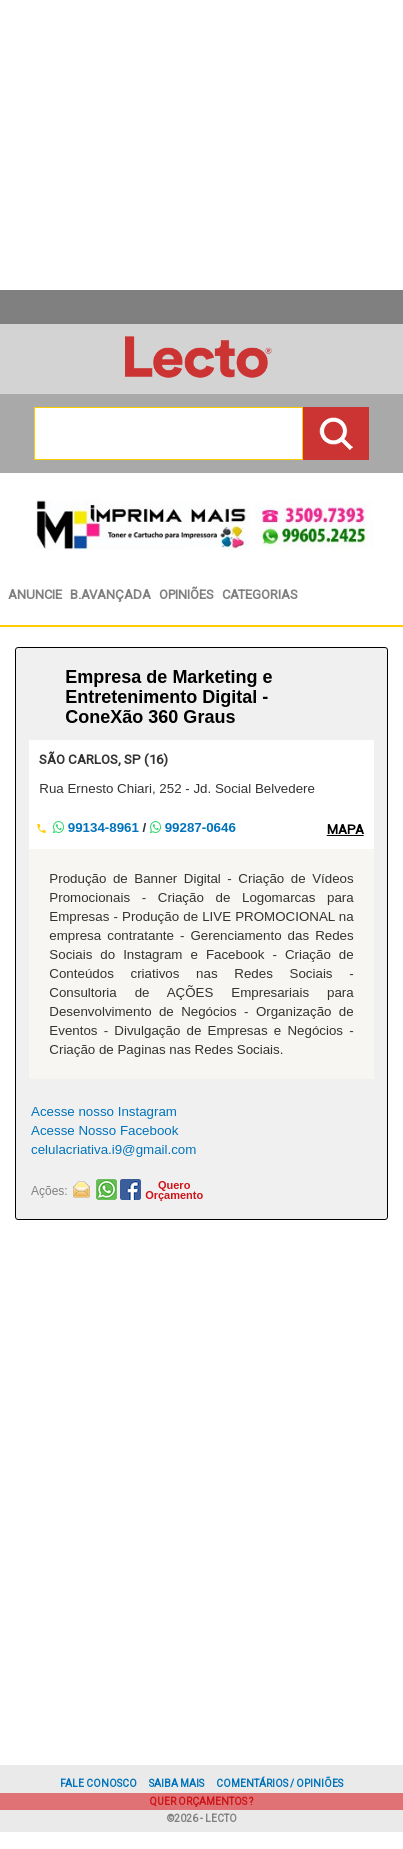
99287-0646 (193, 827)
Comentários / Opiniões (279, 1783)
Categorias (260, 594)
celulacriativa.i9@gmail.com (113, 1149)
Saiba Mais (176, 1783)
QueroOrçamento (174, 1190)
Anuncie (35, 594)
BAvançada (110, 594)
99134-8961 (98, 827)
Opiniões (186, 594)
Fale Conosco (98, 1783)
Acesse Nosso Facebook (104, 1130)
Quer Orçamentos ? (201, 1801)
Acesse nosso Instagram (104, 1111)
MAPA (345, 829)
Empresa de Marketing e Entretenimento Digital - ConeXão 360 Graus (168, 697)
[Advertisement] (194, 1469)
